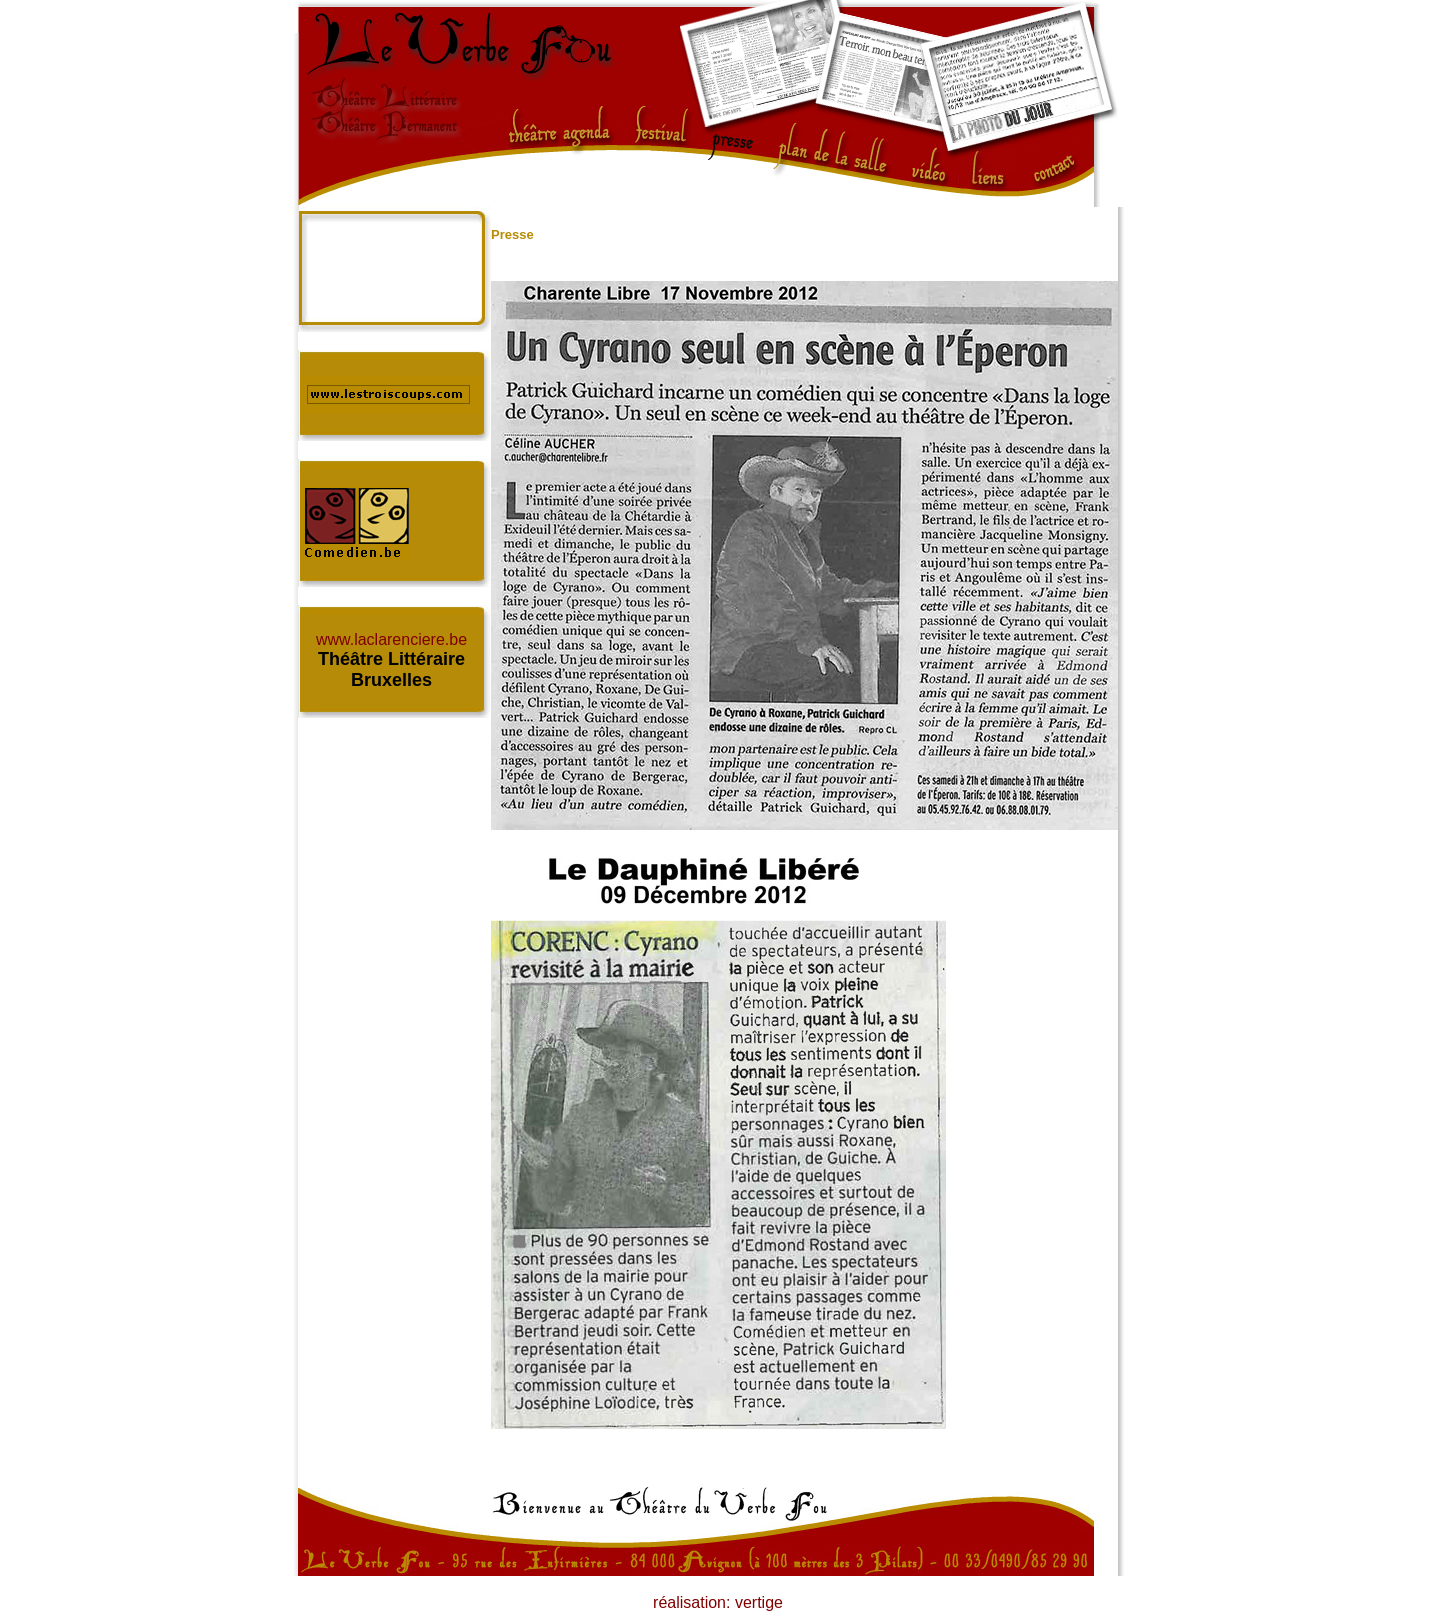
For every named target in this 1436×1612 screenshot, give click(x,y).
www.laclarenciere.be (391, 639)
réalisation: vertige (718, 1602)
